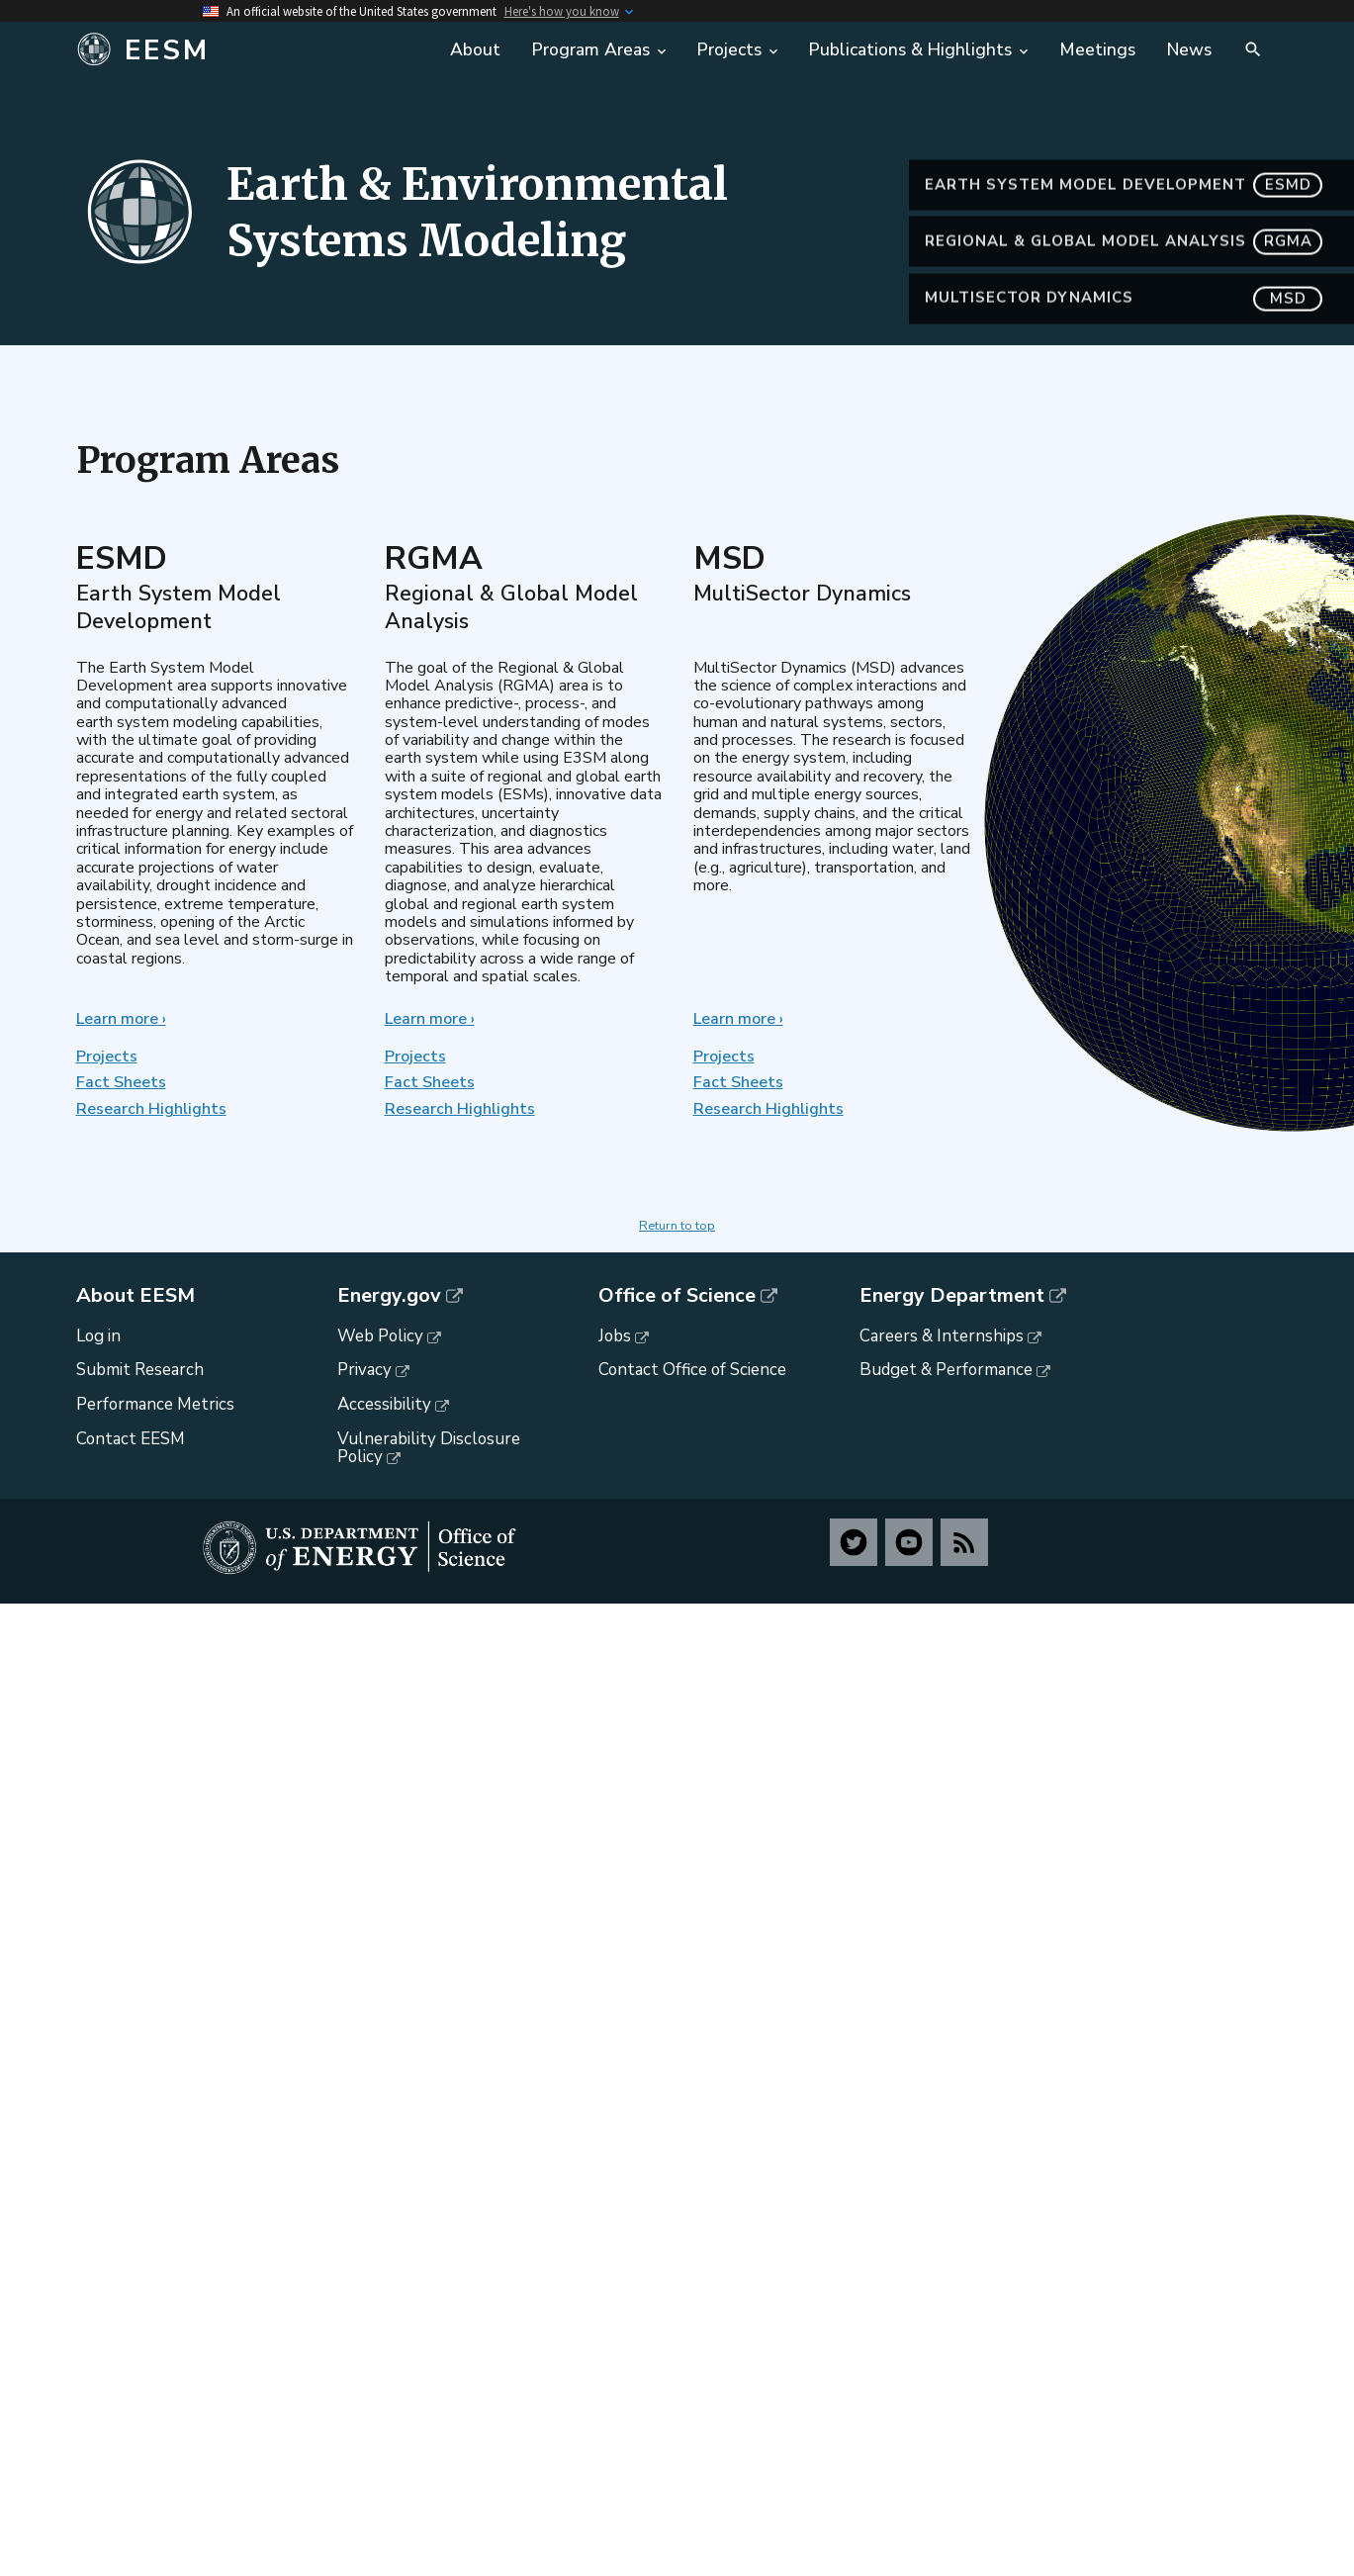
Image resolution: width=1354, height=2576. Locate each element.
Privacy (364, 1369)
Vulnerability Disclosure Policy (428, 1448)
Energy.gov (389, 1296)
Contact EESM (130, 1438)
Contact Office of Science (692, 1369)
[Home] (225, 50)
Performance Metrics (155, 1404)
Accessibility (384, 1404)
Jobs (614, 1336)
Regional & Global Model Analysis (1123, 293)
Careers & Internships (941, 1336)
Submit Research (140, 1369)
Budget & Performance (946, 1369)
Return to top (677, 1226)
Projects (106, 1056)
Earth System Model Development (1123, 236)
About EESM (135, 1296)
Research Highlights (151, 1109)
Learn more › (121, 1019)
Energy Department (951, 1296)
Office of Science (677, 1296)
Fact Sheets (121, 1082)
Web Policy (380, 1336)
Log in (98, 1336)
